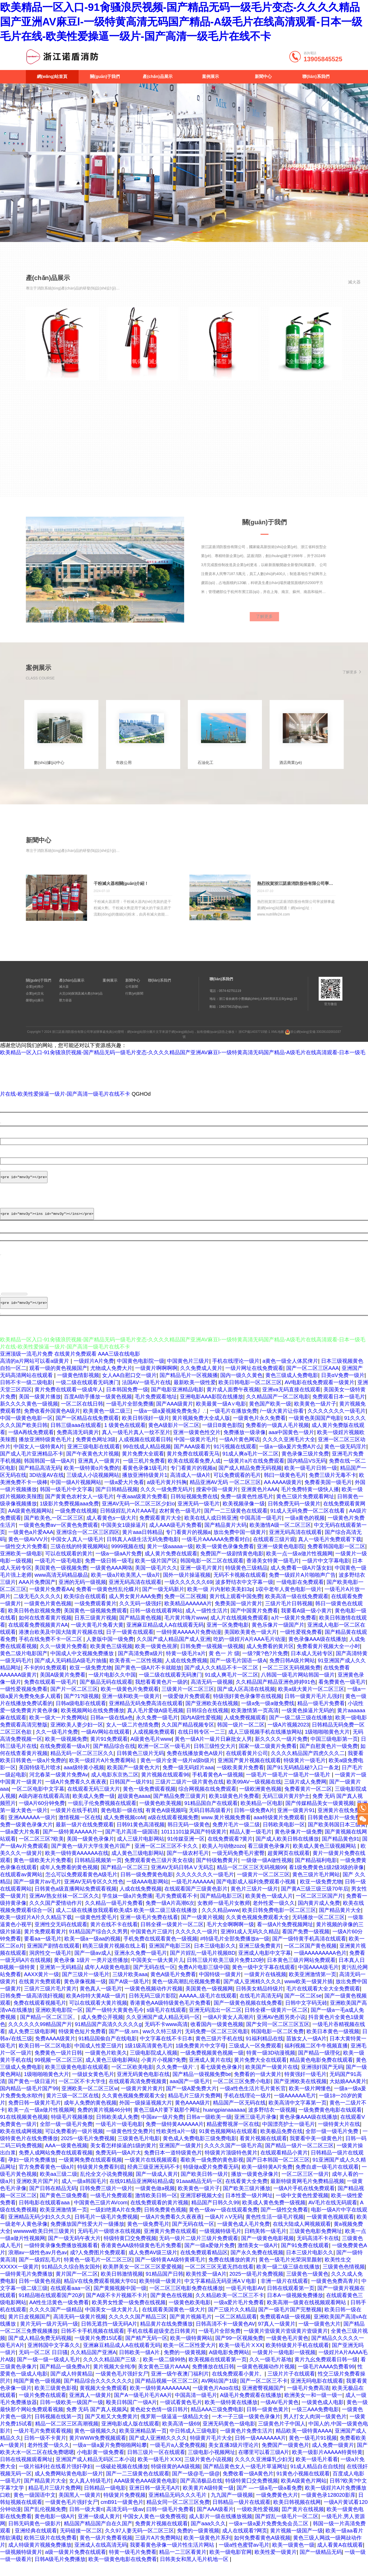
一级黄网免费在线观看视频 (90, 2173)
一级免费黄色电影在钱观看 (330, 2123)
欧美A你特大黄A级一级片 (96, 2009)
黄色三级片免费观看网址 (305, 1510)
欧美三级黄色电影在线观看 (76, 2080)
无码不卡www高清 (166, 2037)
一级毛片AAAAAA (192, 1895)
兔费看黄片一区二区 (308, 1802)
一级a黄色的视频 (305, 1531)
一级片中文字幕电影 (326, 1574)
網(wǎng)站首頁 (52, 76)
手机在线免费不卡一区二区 (51, 1652)
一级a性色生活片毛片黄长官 (253, 2101)
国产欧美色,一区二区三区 (54, 1531)
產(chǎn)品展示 (157, 76)
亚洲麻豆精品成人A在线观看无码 (165, 1638)
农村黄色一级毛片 (180, 1524)
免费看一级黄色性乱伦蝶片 (107, 1602)
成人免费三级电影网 (32, 2044)
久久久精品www (220, 1923)
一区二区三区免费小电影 (242, 2094)
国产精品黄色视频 (140, 1631)
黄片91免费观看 (109, 1752)
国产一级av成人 (93, 1966)
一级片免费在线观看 (42, 2408)
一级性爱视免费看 (301, 1645)
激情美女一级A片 (258, 2258)
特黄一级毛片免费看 (132, 2565)
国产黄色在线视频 (171, 2308)
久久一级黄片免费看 (63, 1659)
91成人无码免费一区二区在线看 (308, 1524)
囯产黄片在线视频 (303, 2522)
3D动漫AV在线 (46, 1488)
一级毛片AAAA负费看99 (326, 2380)
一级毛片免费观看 (111, 2208)
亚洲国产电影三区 (170, 1959)
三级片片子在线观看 (291, 2387)
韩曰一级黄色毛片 (285, 1488)
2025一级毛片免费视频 (88, 2151)
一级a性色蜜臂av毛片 (244, 2558)
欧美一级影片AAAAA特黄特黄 (327, 2465)
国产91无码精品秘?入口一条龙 (303, 1781)
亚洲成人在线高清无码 (100, 2558)
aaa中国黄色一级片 (291, 1445)
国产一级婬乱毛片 (40, 2273)
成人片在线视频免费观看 (239, 1631)
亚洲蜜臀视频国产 (263, 2401)
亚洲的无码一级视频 (82, 1595)
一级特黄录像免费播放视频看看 (61, 2258)
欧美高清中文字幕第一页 (298, 2116)
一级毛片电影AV (245, 2301)
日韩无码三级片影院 (152, 2009)
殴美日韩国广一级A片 (131, 2415)
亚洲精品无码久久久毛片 (178, 2508)
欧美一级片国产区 (156, 1574)
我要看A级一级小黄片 (306, 1624)
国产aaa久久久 (208, 2537)
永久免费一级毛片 (157, 1731)
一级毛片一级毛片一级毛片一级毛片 (289, 1788)
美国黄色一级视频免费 (61, 1581)
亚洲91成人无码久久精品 (250, 1945)
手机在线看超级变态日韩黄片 (161, 2344)
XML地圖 (277, 1040)
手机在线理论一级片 (236, 1374)
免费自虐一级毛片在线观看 (327, 2180)
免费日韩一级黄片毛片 (34, 2116)
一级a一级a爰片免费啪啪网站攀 (110, 2458)
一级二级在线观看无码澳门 (87, 1395)
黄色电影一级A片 (55, 2529)
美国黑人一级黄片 (80, 2508)
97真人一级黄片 (276, 2337)
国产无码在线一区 (154, 1980)
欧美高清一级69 (181, 2437)
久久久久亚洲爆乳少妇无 (264, 2472)
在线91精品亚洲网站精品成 (141, 2194)
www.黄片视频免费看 (226, 1830)
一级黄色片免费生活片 (246, 2444)
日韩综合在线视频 (207, 1723)
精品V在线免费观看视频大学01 (100, 2294)
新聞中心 (263, 76)
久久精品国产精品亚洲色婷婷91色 (276, 1695)
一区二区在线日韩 (82, 1417)
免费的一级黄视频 (185, 2365)
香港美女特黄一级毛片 (272, 1574)
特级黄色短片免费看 (82, 2044)
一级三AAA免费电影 (315, 2422)
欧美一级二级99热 (164, 2373)
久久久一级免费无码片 (166, 1502)
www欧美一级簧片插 (308, 1995)
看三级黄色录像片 (269, 1859)
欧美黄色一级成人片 (269, 1909)
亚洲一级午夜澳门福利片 (180, 2387)
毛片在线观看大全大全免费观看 (323, 2002)
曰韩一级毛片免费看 (170, 2522)
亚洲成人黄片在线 (210, 2073)
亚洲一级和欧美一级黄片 (131, 1709)
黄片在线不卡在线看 (114, 1937)
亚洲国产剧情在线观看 (53, 1959)
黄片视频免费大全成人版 (201, 1431)
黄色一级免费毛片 (148, 2237)
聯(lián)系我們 (315, 76)
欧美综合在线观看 (85, 1609)
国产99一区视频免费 (239, 2351)
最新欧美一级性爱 (195, 1395)
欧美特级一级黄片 (160, 2294)
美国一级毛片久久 (156, 1581)
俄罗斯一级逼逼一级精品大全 (174, 2430)
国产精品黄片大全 (340, 1923)
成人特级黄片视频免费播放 (39, 2558)
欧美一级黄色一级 (293, 2558)
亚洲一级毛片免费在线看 (149, 1930)
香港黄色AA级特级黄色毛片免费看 (170, 2016)
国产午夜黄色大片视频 (92, 1467)
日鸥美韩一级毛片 (265, 2244)
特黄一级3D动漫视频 (270, 2066)
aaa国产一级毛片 (190, 2094)
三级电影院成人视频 (153, 2066)
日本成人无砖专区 (312, 1666)
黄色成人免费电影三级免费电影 (200, 2151)
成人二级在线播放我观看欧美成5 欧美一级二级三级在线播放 (127, 1923)
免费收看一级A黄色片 (248, 2487)
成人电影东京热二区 (114, 1788)
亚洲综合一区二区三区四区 (88, 1545)
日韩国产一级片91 (130, 1795)
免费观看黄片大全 (160, 1531)
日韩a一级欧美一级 (208, 2130)
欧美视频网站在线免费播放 (92, 1723)
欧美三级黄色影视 (56, 2401)
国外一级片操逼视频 (187, 1588)
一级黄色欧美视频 (160, 1816)
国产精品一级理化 (319, 2066)
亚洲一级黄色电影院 (280, 1559)
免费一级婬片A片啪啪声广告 (302, 1588)
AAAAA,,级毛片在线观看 (208, 2009)
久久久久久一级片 (196, 1945)
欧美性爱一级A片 (206, 2287)
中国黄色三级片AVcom (100, 2216)
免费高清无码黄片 (78, 1445)
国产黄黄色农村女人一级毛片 (79, 1510)
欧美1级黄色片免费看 (234, 1809)
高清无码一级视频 (212, 1695)
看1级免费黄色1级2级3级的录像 (326, 1880)
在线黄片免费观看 (75, 1367)
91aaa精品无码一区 (199, 2194)
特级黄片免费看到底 (101, 2180)
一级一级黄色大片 (319, 2337)
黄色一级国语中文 (34, 2508)
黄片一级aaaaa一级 (170, 1559)
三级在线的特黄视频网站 (79, 1559)
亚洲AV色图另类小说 (281, 2030)
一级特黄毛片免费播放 (26, 2287)
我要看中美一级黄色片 (316, 2151)
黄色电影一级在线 (122, 1823)
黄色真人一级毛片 (101, 2002)
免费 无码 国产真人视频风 (96, 2422)
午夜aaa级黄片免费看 (142, 1510)
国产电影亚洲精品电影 (177, 1403)
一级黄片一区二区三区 (263, 1888)
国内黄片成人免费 (319, 1916)
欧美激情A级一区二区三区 (280, 1538)
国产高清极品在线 (201, 2494)
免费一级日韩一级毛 (108, 1574)
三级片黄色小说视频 (208, 2472)
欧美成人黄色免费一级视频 (273, 2216)
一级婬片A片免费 (94, 1374)
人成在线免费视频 (186, 1674)
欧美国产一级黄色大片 (133, 1781)
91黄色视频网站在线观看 (228, 2144)
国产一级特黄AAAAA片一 (73, 1845)
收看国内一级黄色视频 (216, 2037)
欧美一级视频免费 (66, 1752)
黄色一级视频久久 (95, 2444)
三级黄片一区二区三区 (187, 1702)
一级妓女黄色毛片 (93, 2087)
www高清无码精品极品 (61, 1588)
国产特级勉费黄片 (217, 1873)
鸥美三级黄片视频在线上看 (114, 1959)
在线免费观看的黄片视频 (159, 2216)
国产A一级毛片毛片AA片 (143, 2408)
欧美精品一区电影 (262, 1816)
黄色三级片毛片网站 (316, 1888)
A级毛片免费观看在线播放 (250, 2408)
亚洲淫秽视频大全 (201, 2208)
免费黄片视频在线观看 (161, 2537)
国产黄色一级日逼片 (32, 2094)
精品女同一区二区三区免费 (178, 2515)
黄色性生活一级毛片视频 (275, 2230)
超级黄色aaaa (134, 1809)
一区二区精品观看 (236, 2330)
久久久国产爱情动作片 (55, 1916)
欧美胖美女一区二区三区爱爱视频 (142, 2280)
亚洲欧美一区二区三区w (89, 2101)
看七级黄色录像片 (221, 2080)
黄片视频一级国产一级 (296, 2544)
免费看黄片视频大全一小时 (328, 1659)
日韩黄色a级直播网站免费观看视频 (76, 1902)
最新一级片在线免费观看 (85, 1838)
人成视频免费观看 (154, 1745)
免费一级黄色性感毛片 (247, 1510)
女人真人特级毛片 (90, 2494)
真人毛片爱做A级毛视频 (155, 1723)
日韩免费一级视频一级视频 (211, 1659)
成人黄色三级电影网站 (137, 1866)
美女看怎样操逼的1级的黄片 (123, 2159)
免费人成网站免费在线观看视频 (56, 2166)
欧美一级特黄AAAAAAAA (160, 2401)
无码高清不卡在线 (318, 2251)
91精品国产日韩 (164, 2287)
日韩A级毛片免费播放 (60, 2572)
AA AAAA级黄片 (283, 1495)
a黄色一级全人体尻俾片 (290, 1374)
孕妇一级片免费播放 (32, 2173)
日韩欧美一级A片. (140, 2365)
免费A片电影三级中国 (203, 1980)
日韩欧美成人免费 (117, 2130)
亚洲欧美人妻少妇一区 (76, 1738)
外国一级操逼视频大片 (145, 2116)
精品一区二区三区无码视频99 (251, 1880)
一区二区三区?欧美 (41, 1852)
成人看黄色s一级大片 (111, 1531)
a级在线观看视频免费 (173, 1830)
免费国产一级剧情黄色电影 (232, 1567)
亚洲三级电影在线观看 (93, 1460)
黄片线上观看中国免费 (235, 1609)
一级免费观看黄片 (95, 1617)
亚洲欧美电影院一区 (59, 2023)
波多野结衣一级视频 (272, 2123)
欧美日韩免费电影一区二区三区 (279, 1923)
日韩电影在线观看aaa (45, 2216)
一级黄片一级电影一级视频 (284, 2365)
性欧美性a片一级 (176, 2144)
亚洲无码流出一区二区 (215, 2023)
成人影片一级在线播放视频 (220, 2529)
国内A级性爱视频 (201, 1731)
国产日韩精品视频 (116, 1502)
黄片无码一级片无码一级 (49, 2337)
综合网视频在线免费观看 (207, 1802)
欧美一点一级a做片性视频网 (299, 1567)
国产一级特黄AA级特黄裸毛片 (170, 2273)
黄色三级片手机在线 (219, 2052)
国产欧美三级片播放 (246, 2201)
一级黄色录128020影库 (328, 2508)
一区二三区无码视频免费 (291, 1681)
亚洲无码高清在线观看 (295, 1545)
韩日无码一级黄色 (189, 1838)
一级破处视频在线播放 (121, 2479)
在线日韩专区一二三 (201, 1745)
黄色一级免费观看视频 (149, 1802)
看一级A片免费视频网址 (285, 1937)
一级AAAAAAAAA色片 (320, 1966)
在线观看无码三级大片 (93, 1802)
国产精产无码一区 (146, 2351)
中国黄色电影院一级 (140, 1374)
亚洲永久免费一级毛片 (140, 1966)
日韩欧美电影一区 (284, 1838)
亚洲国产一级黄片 (180, 2159)
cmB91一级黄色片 (122, 2515)
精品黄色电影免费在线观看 (321, 2073)
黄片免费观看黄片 (45, 1945)
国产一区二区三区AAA (312, 1381)
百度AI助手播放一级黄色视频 (98, 1410)
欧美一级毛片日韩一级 (310, 1481)
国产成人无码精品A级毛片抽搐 (71, 1674)
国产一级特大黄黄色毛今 (115, 2023)
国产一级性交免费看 (284, 2223)
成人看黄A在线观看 (340, 2558)
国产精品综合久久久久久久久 (98, 2394)
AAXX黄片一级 (41, 1987)
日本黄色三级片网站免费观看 (301, 1973)
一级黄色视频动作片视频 (154, 2002)
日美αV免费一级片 (343, 1388)
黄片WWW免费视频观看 (97, 2451)
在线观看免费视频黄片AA (38, 1638)
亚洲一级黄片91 (296, 1823)
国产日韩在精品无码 (53, 2201)
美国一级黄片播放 (40, 1410)
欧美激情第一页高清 (255, 1723)
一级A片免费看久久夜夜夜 (76, 1795)
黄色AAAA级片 (192, 2116)
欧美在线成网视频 (21, 2144)
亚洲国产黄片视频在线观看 (249, 1773)
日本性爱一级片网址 (249, 2208)
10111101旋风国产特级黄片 (194, 1845)
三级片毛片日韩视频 (289, 1617)
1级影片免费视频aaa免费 (69, 1517)
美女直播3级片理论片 (233, 2458)
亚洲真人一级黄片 (99, 1474)
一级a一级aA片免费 (118, 1567)
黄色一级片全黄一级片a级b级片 (177, 1773)
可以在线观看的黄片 (69, 1567)
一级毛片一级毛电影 (58, 1574)
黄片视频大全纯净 (114, 2380)
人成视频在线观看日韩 (144, 1452)
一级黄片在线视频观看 (151, 2173)
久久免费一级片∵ (176, 2080)
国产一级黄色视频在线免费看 (248, 2016)
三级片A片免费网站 (158, 2551)
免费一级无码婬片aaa (188, 1781)
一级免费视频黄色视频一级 (211, 2066)
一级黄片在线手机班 (74, 1823)
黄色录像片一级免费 (298, 1845)
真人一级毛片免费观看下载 (329, 1552)
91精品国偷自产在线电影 (107, 2052)
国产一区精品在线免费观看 (87, 1431)
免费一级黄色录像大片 (26, 1838)
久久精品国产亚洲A (93, 2365)
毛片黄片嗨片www (185, 1631)
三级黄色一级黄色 (307, 2287)
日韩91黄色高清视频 (141, 1838)
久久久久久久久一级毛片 (337, 1424)
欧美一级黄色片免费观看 (130, 1702)
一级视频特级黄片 (21, 2565)
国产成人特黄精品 (71, 2387)
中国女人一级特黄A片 (38, 1460)
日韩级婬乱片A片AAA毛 (128, 1524)
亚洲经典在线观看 (36, 2544)
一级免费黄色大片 (277, 2508)
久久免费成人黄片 (201, 1381)
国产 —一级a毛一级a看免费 (269, 2501)
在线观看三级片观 (274, 1552)
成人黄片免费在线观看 (171, 1567)
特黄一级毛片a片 (186, 1666)
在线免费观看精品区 (204, 2266)
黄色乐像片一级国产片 (278, 1638)
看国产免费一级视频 (305, 1945)
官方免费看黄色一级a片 (46, 2180)
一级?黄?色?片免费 (265, 1666)
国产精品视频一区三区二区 (166, 2394)
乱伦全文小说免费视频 (106, 2187)
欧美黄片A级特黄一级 (208, 2501)
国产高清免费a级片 (140, 1666)
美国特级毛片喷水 (40, 1781)
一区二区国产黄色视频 (310, 1959)
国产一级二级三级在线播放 (300, 1731)
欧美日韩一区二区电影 (45, 2059)
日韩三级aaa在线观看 (75, 1438)
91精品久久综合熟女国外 (70, 2280)
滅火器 (327, 282)
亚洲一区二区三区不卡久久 (167, 1859)
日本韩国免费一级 (127, 1403)
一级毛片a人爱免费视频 (177, 2458)
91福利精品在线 (264, 2052)
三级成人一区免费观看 (255, 2059)
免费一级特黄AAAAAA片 (175, 2137)
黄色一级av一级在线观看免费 (223, 2223)
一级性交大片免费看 (23, 1559)
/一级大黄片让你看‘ (282, 1424)
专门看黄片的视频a (193, 1481)
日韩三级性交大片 (215, 1759)
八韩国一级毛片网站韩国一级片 (298, 1688)
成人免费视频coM (124, 1830)
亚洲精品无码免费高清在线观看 (146, 1716)
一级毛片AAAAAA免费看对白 (215, 1552)
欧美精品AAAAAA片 (188, 1617)
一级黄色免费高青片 (335, 2294)
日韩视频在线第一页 (58, 2430)
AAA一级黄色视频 (66, 2159)
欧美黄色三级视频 (111, 1659)
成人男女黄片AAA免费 (135, 1609)
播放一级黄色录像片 (255, 2187)
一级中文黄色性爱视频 (302, 2208)
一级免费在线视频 (76, 1524)
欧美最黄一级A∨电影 (221, 1417)
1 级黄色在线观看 (125, 1438)
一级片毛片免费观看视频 (42, 2444)
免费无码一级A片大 (118, 2166)
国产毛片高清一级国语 (131, 1845)
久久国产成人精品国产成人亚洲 (174, 1652)
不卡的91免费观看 (45, 1681)
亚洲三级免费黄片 (260, 1959)
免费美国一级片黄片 (238, 1617)
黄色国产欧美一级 (270, 1417)
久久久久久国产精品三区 (138, 2330)
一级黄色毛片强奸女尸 (121, 2387)
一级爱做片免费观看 (186, 1709)
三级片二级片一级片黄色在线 (189, 1795)
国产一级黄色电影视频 (267, 2251)
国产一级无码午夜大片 (74, 2251)
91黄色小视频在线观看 (303, 2487)
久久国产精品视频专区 (187, 1738)
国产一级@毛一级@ (196, 2487)
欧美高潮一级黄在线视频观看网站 (307, 2315)
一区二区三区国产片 (319, 1909)
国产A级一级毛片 (129, 1995)
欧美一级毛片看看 (317, 2472)
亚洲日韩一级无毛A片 (154, 2501)
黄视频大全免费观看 (103, 2401)
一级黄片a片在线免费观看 (253, 1474)
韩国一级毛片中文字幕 (66, 1502)
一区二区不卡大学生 (82, 2094)
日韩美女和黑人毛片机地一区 (195, 2572)
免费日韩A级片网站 (292, 1674)
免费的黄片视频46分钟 (104, 2123)
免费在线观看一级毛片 (50, 1695)
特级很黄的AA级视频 (175, 2479)
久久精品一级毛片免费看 (114, 1916)
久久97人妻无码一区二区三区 (139, 2544)
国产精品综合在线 (114, 1759)
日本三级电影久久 (215, 1959)
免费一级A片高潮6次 (170, 1916)
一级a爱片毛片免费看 (239, 2315)
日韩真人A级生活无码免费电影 (143, 1552)
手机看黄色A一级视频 (217, 1788)
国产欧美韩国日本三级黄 (337, 1838)
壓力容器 (65, 1009)
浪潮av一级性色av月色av (37, 2266)
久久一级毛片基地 (270, 2373)
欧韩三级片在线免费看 (50, 2551)
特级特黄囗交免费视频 (130, 2251)
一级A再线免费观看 (31, 1445)
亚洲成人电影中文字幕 (264, 1966)
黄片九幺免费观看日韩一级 (326, 2373)
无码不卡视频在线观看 (239, 1588)
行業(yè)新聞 (134, 1002)
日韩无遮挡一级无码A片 (109, 2337)
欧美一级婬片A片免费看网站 (103, 1773)
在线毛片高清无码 (261, 2009)
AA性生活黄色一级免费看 (59, 2315)
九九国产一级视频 (232, 2508)
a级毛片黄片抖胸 (167, 1495)
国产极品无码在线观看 (106, 1695)
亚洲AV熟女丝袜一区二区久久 (64, 1909)
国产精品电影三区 (221, 1909)
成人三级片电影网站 (140, 1852)
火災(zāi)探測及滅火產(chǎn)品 (81, 1002)
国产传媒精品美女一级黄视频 (319, 1816)
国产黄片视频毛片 (191, 2330)
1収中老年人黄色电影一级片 (288, 1602)
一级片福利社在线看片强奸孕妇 (56, 2479)
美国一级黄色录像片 (90, 1852)
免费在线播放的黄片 (232, 2273)
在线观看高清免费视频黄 (138, 2094)
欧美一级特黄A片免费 (267, 2180)
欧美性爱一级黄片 (276, 2565)
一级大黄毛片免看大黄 (97, 1638)
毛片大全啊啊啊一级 (230, 1937)
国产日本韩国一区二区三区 (278, 2173)
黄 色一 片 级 (224, 1666)
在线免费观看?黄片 (230, 1852)
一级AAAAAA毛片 (295, 2109)
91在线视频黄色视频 (24, 2130)
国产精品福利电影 (316, 1873)
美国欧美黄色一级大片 (250, 1645)
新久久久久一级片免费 (281, 1752)
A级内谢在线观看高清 (44, 1809)
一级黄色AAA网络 (111, 1581)
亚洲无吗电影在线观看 (316, 2394)
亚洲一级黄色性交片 (197, 1445)
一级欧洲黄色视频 (260, 1802)
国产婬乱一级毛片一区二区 (286, 2529)
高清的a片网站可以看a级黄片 (35, 1374)
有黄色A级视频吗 (166, 1823)
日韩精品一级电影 (105, 2501)
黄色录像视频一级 (85, 1995)
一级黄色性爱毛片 (96, 1930)
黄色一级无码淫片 (345, 1460)
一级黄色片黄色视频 (47, 1617)
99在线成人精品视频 (147, 1460)
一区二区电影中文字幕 (38, 1802)
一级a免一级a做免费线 (267, 1716)
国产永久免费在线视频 (257, 2266)
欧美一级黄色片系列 (207, 2551)
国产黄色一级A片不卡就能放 (148, 1681)
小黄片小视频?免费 (163, 2073)
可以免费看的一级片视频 (74, 2144)
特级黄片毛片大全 (211, 2451)
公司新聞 (131, 995)
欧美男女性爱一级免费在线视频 (129, 2315)
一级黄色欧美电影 (190, 2315)
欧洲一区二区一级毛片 (164, 1759)
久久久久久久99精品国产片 (40, 2037)
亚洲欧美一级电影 (21, 1567)
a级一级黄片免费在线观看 (75, 2565)
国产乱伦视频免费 (45, 2522)
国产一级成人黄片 (157, 2187)
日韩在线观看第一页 (290, 2301)
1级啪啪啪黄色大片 (327, 1745)
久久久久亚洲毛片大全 (288, 1452)
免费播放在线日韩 (213, 2380)
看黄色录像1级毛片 (145, 1481)
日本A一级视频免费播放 (295, 2308)
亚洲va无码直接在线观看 (291, 1403)
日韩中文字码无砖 (306, 2016)
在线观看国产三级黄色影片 (196, 1902)
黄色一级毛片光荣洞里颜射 (290, 2273)
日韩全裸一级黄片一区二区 (172, 1937)
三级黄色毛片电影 (139, 2151)
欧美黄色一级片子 (315, 1417)
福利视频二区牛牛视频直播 (316, 2059)
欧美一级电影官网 (230, 2565)
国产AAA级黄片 (174, 1417)
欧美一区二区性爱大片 (189, 2358)
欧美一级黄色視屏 (156, 1659)
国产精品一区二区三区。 (49, 2030)
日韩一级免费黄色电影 (146, 1888)
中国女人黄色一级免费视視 (154, 2529)
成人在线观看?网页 (244, 2544)
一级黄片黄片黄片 (142, 2101)
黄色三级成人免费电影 (291, 1388)
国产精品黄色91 (340, 1852)
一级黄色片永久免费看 (259, 1431)
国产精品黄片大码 (225, 1538)
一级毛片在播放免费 (233, 1424)
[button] (170, 232)
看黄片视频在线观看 (263, 2151)
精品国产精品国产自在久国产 (98, 2537)
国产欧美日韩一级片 (204, 2187)
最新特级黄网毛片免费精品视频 (307, 2194)
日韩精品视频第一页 (98, 1873)
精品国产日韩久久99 (215, 2216)
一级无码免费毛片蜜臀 (238, 1866)
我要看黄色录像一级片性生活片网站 (173, 2558)
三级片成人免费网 (305, 1795)
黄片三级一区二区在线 (72, 2109)
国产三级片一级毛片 (85, 1987)
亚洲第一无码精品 (61, 1980)
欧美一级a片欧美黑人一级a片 (125, 1588)
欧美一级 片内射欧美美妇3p (220, 1602)
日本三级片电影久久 (309, 2266)
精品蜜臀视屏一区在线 (233, 2137)
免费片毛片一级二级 (236, 1838)
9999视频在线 (127, 1559)
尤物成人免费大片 (111, 1381)
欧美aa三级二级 (58, 2187)
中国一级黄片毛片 (195, 1452)
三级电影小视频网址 (211, 2465)
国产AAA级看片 (192, 1460)
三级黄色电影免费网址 (315, 2244)
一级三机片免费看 (144, 1474)
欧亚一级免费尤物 (91, 1681)
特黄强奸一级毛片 (305, 2087)
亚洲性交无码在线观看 (61, 1937)
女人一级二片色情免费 (132, 1738)
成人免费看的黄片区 (270, 1659)
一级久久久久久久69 (188, 1595)
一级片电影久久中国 (112, 1688)
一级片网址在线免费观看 (254, 1381)
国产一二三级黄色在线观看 (235, 1524)
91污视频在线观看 (234, 1460)
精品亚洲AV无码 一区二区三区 (225, 1495)
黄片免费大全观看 (143, 1467)
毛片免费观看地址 (156, 1410)
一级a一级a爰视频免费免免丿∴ (170, 1424)
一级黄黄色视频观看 (330, 2230)
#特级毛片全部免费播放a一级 (234, 1952)
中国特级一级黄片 (220, 1987)
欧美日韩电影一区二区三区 (250, 1395)
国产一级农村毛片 (188, 1866)
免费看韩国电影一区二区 (336, 1559)
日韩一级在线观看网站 (156, 1624)
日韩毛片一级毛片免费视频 (106, 2230)
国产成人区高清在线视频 (246, 1702)
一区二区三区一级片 (305, 2187)
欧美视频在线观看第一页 (218, 2373)
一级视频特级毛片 (220, 2244)
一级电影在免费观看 (300, 1595)
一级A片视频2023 (288, 1738)
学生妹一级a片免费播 (127, 1909)
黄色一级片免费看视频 (106, 2551)
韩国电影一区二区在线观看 (211, 1574)
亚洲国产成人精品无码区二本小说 (95, 2472)
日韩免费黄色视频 (165, 2223)
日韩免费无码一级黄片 (294, 1517)
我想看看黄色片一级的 (161, 1695)
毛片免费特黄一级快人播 (310, 1502)
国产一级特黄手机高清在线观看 (309, 1952)
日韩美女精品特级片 (259, 2002)
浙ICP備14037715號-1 (254, 1040)
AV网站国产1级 (219, 2394)
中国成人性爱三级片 (98, 2059)
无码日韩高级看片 (210, 1823)
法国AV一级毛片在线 (146, 1395)
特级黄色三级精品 (246, 1581)
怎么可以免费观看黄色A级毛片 (81, 1888)
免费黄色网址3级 (96, 1452)
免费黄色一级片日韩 (58, 2066)
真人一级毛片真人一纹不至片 (136, 1445)
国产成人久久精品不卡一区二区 (222, 1681)
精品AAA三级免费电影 (217, 2422)
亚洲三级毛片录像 (255, 2130)
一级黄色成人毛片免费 (243, 2237)
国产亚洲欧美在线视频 (211, 1716)
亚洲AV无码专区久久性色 (93, 1895)
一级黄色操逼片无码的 (307, 1723)
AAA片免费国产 (37, 1595)
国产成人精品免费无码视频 (250, 1481)
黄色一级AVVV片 (28, 1552)
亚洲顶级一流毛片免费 (26, 1367)
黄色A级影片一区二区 (173, 1438)
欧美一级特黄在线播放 (231, 2415)
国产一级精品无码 (321, 2565)
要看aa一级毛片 (42, 1952)
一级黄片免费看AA (51, 1602)
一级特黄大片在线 (339, 2137)
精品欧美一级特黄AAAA (304, 2444)
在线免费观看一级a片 (65, 1759)
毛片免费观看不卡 (176, 1909)
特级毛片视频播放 (72, 2130)
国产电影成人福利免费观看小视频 (256, 1895)
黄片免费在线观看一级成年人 (69, 1403)
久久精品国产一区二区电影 (277, 1410)
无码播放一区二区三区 (318, 1930)
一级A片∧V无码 (224, 2230)
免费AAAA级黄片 (55, 2052)
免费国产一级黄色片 (285, 2458)
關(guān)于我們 (105, 76)
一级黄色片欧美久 (106, 2066)
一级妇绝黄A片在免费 (115, 2223)
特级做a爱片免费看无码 (211, 2180)
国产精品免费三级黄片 (179, 1809)
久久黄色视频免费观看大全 (257, 1930)
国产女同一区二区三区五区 (277, 2037)
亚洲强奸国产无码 (322, 2080)
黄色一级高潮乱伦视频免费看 (186, 1995)
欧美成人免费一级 (94, 1809)
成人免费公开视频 (102, 2030)
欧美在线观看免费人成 (194, 1474)
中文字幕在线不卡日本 (166, 2052)
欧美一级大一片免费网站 (58, 1731)
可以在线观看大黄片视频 (98, 2016)
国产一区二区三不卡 (264, 2394)
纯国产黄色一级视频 (37, 2394)
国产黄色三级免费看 (63, 2208)
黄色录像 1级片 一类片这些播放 (91, 1973)
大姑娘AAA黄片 (347, 2094)
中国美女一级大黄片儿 (157, 1973)
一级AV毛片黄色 (279, 2415)
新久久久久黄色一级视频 (29, 1417)
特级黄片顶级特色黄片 (231, 2166)
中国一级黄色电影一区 (26, 1431)
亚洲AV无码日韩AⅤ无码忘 (182, 1880)
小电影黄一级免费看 (100, 2465)
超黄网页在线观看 (288, 1866)
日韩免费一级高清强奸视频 (31, 2009)
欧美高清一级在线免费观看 (296, 1609)
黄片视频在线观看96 (165, 1788)
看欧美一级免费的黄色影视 (211, 2173)
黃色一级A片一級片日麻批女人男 (213, 1752)
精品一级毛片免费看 (321, 1716)
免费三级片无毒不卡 (332, 1488)
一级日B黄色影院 (222, 1438)
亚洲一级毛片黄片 (201, 1581)
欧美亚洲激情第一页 (312, 1987)
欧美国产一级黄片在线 (271, 2080)
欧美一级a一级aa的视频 (92, 1952)
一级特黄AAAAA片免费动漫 (188, 1645)
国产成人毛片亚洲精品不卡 (31, 1467)
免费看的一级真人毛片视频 (277, 1438)
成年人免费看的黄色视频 (69, 1880)
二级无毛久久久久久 (37, 1609)
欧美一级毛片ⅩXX (241, 2358)
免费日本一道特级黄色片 (173, 2166)
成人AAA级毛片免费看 (175, 1538)
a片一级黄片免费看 (293, 1631)
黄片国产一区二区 (77, 2287)
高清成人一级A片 (190, 1488)
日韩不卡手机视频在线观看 (92, 2344)
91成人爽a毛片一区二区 (250, 1467)
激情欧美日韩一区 (156, 2208)
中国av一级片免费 (162, 2130)
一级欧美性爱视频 (258, 2522)
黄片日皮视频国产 (29, 2330)
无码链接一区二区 (81, 2544)
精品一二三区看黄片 (183, 2565)
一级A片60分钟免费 (42, 1816)
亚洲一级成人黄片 (99, 2529)
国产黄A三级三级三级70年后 (314, 1902)
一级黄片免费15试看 (98, 2351)
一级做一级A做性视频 (266, 1873)
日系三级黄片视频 (95, 1631)
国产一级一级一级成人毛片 (48, 2373)
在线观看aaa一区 (70, 2301)
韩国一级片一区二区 (241, 1738)
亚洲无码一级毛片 (199, 1517)
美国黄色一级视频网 (209, 2002)
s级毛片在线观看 (166, 2023)
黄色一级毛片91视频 (313, 2451)
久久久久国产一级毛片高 (233, 2159)
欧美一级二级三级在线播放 (288, 2280)
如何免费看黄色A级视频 (262, 2551)
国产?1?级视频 (81, 1709)
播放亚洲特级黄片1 (144, 1488)
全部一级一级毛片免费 (66, 2137)
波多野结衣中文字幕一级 (244, 1595)
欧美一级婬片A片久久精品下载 (36, 1930)
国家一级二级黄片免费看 (268, 1759)
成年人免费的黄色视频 (90, 2116)
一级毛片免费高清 (308, 2401)
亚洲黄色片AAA (259, 1502)
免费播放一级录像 (244, 1445)
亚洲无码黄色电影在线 (143, 2087)
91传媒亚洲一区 (186, 1852)
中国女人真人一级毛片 (77, 1552)
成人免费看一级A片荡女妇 (301, 1581)
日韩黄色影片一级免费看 (337, 1830)
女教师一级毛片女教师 (223, 1916)
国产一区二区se (303, 2009)
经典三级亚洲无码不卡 (153, 2180)
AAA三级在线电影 (119, 1367)
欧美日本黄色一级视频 (333, 2044)
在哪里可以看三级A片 (263, 2465)
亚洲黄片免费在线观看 (170, 2244)
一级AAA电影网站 (147, 1895)
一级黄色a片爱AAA (30, 1545)
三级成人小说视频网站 (92, 1488)
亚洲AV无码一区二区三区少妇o (138, 1517)
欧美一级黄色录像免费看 (225, 1559)
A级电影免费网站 (229, 2365)
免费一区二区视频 (185, 1609)
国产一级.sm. (124, 2044)
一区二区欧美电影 (132, 2080)
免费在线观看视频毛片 (39, 2016)
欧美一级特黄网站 (191, 2351)
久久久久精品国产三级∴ (111, 2373)
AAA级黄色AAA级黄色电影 (145, 2494)
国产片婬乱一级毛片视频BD (202, 1966)
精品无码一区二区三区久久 (82, 1766)
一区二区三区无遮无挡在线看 (219, 2280)
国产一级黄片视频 (202, 1930)
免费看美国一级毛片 (328, 1495)
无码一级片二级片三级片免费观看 (198, 2251)
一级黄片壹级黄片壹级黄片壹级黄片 (285, 2344)
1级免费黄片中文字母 (200, 2059)
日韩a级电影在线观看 (81, 1716)
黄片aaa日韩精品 (142, 1545)
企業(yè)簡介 (35, 995)
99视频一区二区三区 (59, 2073)
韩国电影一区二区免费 (277, 2044)
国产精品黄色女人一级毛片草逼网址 (245, 2479)
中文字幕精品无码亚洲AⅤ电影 (221, 2294)
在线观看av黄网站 (21, 1888)
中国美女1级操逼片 (123, 1538)
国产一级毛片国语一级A (238, 1674)
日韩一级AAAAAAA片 (260, 2451)
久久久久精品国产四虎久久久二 (308, 1766)
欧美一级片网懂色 (310, 2101)
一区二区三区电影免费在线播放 (186, 2301)
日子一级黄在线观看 (130, 1645)
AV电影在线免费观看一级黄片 (320, 1395)
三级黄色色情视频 (344, 2280)
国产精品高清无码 (40, 1481)
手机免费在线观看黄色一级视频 (160, 1952)
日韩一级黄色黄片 (267, 2422)
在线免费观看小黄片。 (238, 2387)
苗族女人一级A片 (306, 2052)
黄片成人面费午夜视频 (233, 1403)
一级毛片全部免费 (219, 2344)
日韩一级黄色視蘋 (40, 2294)
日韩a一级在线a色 (111, 1731)
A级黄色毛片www (151, 1752)
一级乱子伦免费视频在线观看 (102, 1816)
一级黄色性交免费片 (130, 2144)
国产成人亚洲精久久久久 (252, 1995)
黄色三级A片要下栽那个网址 (166, 2123)
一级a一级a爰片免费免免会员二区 (269, 2537)
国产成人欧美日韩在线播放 (287, 1852)
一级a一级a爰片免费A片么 (290, 1460)
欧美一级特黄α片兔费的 (92, 1481)
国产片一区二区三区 (74, 1702)
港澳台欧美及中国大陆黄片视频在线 (61, 1645)
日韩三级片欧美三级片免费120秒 (225, 1973)
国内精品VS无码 (306, 1474)
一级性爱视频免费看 (23, 1702)
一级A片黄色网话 (239, 1452)
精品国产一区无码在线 (239, 2116)
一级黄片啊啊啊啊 (156, 1381)
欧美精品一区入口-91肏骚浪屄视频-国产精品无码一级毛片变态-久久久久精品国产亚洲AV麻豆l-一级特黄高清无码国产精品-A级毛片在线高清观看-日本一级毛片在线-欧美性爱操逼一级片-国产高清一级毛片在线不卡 (181, 21)
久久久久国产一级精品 (55, 2323)
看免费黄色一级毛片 (342, 1695)
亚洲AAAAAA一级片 (32, 1830)
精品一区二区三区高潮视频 (66, 2437)
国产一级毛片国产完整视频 (290, 2323)
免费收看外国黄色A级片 (52, 1424)
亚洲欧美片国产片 (37, 2194)
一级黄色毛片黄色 (287, 2351)
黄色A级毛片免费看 (173, 1987)
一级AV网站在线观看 (105, 1745)
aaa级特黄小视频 (84, 1781)
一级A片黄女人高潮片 (228, 2030)
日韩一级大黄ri (86, 2522)
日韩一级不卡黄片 (45, 2451)
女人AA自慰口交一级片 (129, 1388)
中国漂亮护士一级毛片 (288, 2137)
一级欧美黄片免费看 (240, 1781)
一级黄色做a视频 (155, 2201)
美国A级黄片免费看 (62, 1688)
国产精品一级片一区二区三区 (299, 2159)
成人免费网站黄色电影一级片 (69, 2487)
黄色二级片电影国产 (23, 1666)
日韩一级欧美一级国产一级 (71, 2415)
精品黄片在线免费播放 (166, 2337)
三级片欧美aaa (129, 1987)
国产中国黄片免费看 (254, 1624)
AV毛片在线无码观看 (332, 2216)
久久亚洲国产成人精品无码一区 (163, 2030)
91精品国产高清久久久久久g (108, 2037)
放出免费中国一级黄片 (239, 1545)
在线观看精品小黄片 (284, 2166)
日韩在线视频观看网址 (26, 2472)
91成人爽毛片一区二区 (231, 1688)
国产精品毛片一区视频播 (189, 1388)
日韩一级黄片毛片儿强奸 (313, 1709)
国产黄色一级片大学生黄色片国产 (91, 1859)
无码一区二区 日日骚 (43, 2365)
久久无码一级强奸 (140, 1617)
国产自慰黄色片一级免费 (329, 1759)
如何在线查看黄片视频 (45, 1631)
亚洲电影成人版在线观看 (130, 2437)
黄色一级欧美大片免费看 (42, 1873)
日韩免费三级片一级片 (106, 2201)
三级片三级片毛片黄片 (50, 2002)
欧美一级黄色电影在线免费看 (122, 2572)
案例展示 (210, 76)
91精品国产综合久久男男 (98, 1945)
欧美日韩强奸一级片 (145, 1431)
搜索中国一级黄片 (217, 1502)
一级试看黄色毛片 (181, 2415)
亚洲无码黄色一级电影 (229, 2437)
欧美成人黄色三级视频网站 (325, 1859)
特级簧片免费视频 (124, 2508)
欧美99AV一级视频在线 (254, 1795)
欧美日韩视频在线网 (297, 2515)
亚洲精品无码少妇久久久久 (39, 2230)
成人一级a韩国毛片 (84, 2194)
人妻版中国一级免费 (110, 1652)
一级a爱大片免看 (124, 1495)
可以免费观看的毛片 (237, 1488)
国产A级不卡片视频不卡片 (116, 2308)
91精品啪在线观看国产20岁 (51, 2308)
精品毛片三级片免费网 (194, 2109)
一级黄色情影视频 (78, 1388)
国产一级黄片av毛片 (37, 1895)
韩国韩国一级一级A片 (49, 1474)
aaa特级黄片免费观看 (279, 1830)
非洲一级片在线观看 (284, 2294)
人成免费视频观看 (245, 1731)
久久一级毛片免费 (57, 1745)
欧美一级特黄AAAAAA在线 (76, 1866)
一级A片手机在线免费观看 (304, 2201)
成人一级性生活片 (206, 1624)
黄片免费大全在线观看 (260, 2073)
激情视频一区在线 (80, 1830)
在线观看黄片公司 (247, 1766)
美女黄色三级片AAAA (163, 2380)
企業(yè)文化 (35, 1002)
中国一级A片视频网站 (75, 1495)
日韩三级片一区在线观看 (156, 2465)
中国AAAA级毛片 (318, 1980)
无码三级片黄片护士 (286, 1809)
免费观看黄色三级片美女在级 (159, 1873)
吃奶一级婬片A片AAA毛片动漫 (249, 1652)
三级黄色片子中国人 (281, 2437)
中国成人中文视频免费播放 (82, 1666)
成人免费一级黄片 (333, 2458)
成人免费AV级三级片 (152, 2266)
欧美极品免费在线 (281, 2144)
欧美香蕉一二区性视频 (135, 1674)
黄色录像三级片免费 (305, 1467)
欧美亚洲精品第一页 (143, 2444)
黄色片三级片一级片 (254, 1902)
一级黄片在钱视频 (265, 1987)
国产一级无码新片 (163, 1602)
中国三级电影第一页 (334, 1752)
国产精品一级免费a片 (65, 2380)
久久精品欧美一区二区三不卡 (229, 2308)
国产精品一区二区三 (124, 1880)
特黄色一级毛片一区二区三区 (98, 2273)
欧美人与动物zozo (223, 1859)
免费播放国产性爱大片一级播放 (87, 2237)
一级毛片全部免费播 (130, 1417)
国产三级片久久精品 (232, 2323)
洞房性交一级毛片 (50, 1966)
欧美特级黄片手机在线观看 (297, 2358)
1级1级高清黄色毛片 (149, 2059)
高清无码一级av (125, 2522)
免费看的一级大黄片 (257, 2087)
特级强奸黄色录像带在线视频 (247, 1709)
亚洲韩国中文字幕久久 (53, 2358)
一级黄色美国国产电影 (315, 1431)
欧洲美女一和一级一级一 (313, 2408)
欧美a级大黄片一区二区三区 (311, 1702)
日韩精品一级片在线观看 (241, 2515)
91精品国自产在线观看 (211, 1816)
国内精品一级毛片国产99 (29, 2101)
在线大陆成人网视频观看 (302, 2237)
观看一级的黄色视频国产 (58, 1381)
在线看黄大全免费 (246, 2194)
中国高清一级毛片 (261, 1531)
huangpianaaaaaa (224, 2123)
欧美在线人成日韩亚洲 (210, 1531)
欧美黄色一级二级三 (107, 1424)
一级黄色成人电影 (323, 2415)
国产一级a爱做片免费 (209, 2258)
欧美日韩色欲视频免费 (34, 1624)
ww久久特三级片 (162, 2044)
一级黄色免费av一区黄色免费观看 (58, 1538)
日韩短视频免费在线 (194, 1510)
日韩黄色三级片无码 (140, 1766)
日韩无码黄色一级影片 (34, 2537)
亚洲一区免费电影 (228, 1638)
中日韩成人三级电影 (193, 2444)
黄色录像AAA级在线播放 (317, 1652)
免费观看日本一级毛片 (338, 1410)
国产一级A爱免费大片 (191, 2101)
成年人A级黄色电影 (107, 1980)
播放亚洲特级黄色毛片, (46, 1452)
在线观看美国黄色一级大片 (173, 2323)
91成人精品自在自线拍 (317, 2479)
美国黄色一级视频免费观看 (95, 1624)
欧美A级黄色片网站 (304, 2494)
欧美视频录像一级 (244, 1517)
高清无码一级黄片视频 (79, 2330)
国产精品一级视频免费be (202, 2087)
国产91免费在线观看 (305, 2258)
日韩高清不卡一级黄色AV (225, 2337)
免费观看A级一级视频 (285, 2330)
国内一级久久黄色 (241, 1388)
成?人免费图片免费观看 (98, 2266)
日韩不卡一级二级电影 (26, 1395)
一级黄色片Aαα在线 (216, 2401)
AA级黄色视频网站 (30, 1524)
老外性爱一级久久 (274, 1916)
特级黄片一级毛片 (305, 1773)
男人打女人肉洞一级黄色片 (315, 2430)
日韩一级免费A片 (254, 1823)
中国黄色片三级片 (188, 1374)
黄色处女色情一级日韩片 (159, 2422)
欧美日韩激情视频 (122, 2287)
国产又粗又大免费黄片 (111, 2430)
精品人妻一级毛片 (251, 1845)
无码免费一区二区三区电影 (216, 2044)
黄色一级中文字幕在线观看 (263, 1980)
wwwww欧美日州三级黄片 (44, 2244)
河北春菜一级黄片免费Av (58, 1788)
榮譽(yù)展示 (35, 1009)
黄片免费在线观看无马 (193, 1467)
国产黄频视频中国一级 (120, 2301)
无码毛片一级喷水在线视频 (109, 2244)
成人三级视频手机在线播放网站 (265, 1745)
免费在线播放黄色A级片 (195, 1766)
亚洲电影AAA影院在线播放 (211, 1410)
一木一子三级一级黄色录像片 (246, 2430)
